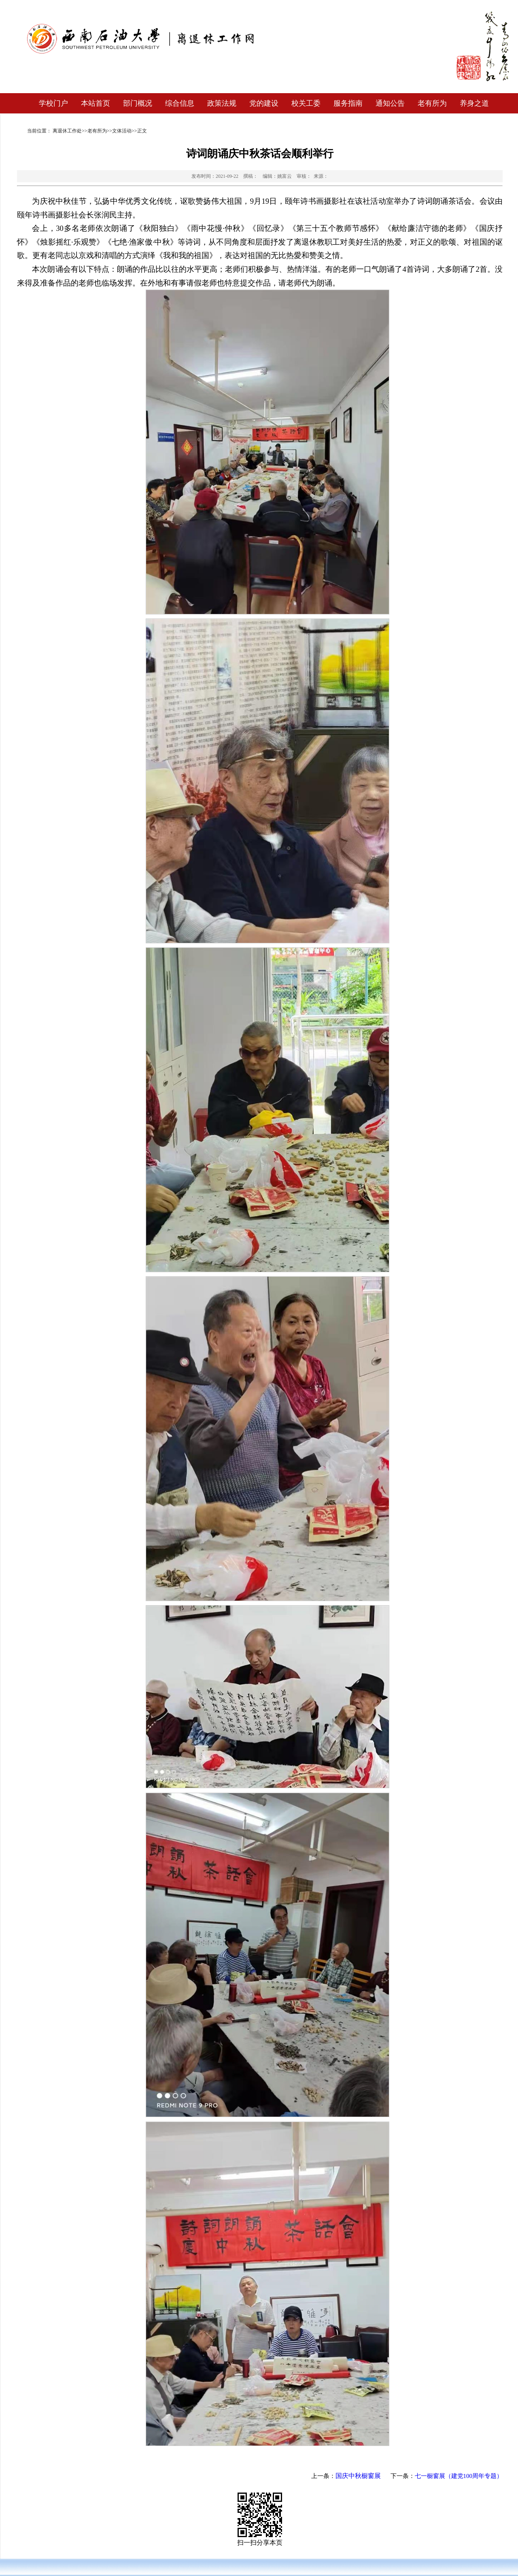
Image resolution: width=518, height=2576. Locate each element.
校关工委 (306, 103)
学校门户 (53, 103)
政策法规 (221, 103)
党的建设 (263, 103)
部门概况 (137, 103)
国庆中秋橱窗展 (358, 2475)
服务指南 (348, 103)
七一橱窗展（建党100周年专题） (459, 2476)
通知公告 (390, 103)
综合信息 (179, 103)
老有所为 (432, 103)
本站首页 (95, 103)
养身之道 (474, 103)
